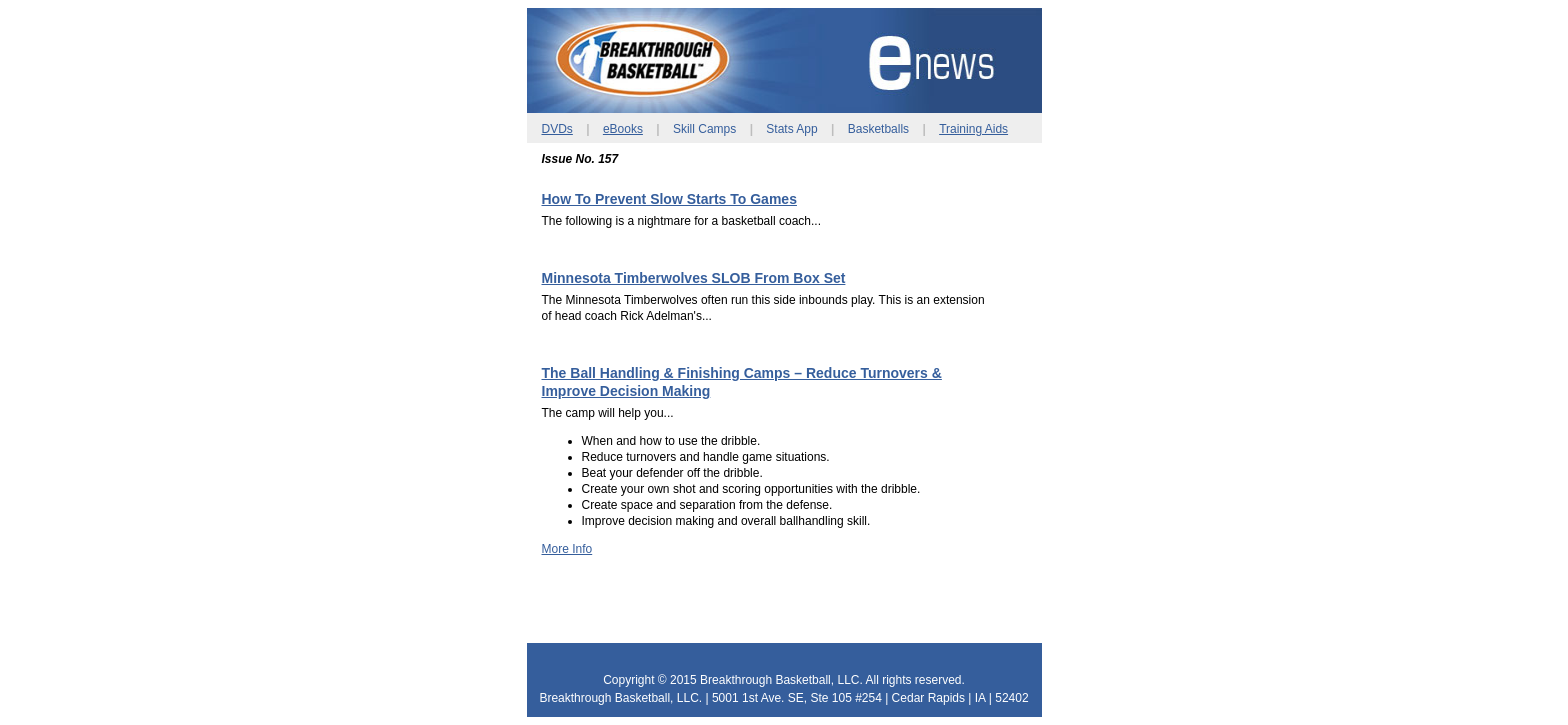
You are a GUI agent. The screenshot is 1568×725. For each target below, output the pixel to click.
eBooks (623, 129)
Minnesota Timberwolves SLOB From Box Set (694, 278)
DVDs (557, 129)
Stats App (791, 129)
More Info (567, 549)
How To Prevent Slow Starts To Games (669, 199)
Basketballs (878, 129)
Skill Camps (704, 129)
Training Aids (973, 129)
